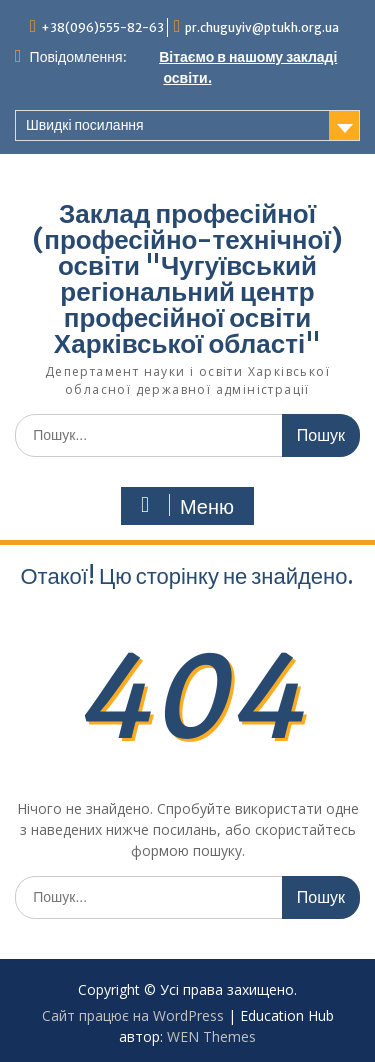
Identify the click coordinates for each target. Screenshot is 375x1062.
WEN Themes (211, 1036)
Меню (185, 506)
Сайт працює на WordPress (133, 1015)
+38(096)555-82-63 (102, 27)
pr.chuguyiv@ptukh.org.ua (262, 27)
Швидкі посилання (85, 125)
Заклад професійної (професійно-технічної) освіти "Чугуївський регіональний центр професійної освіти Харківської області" (187, 278)
